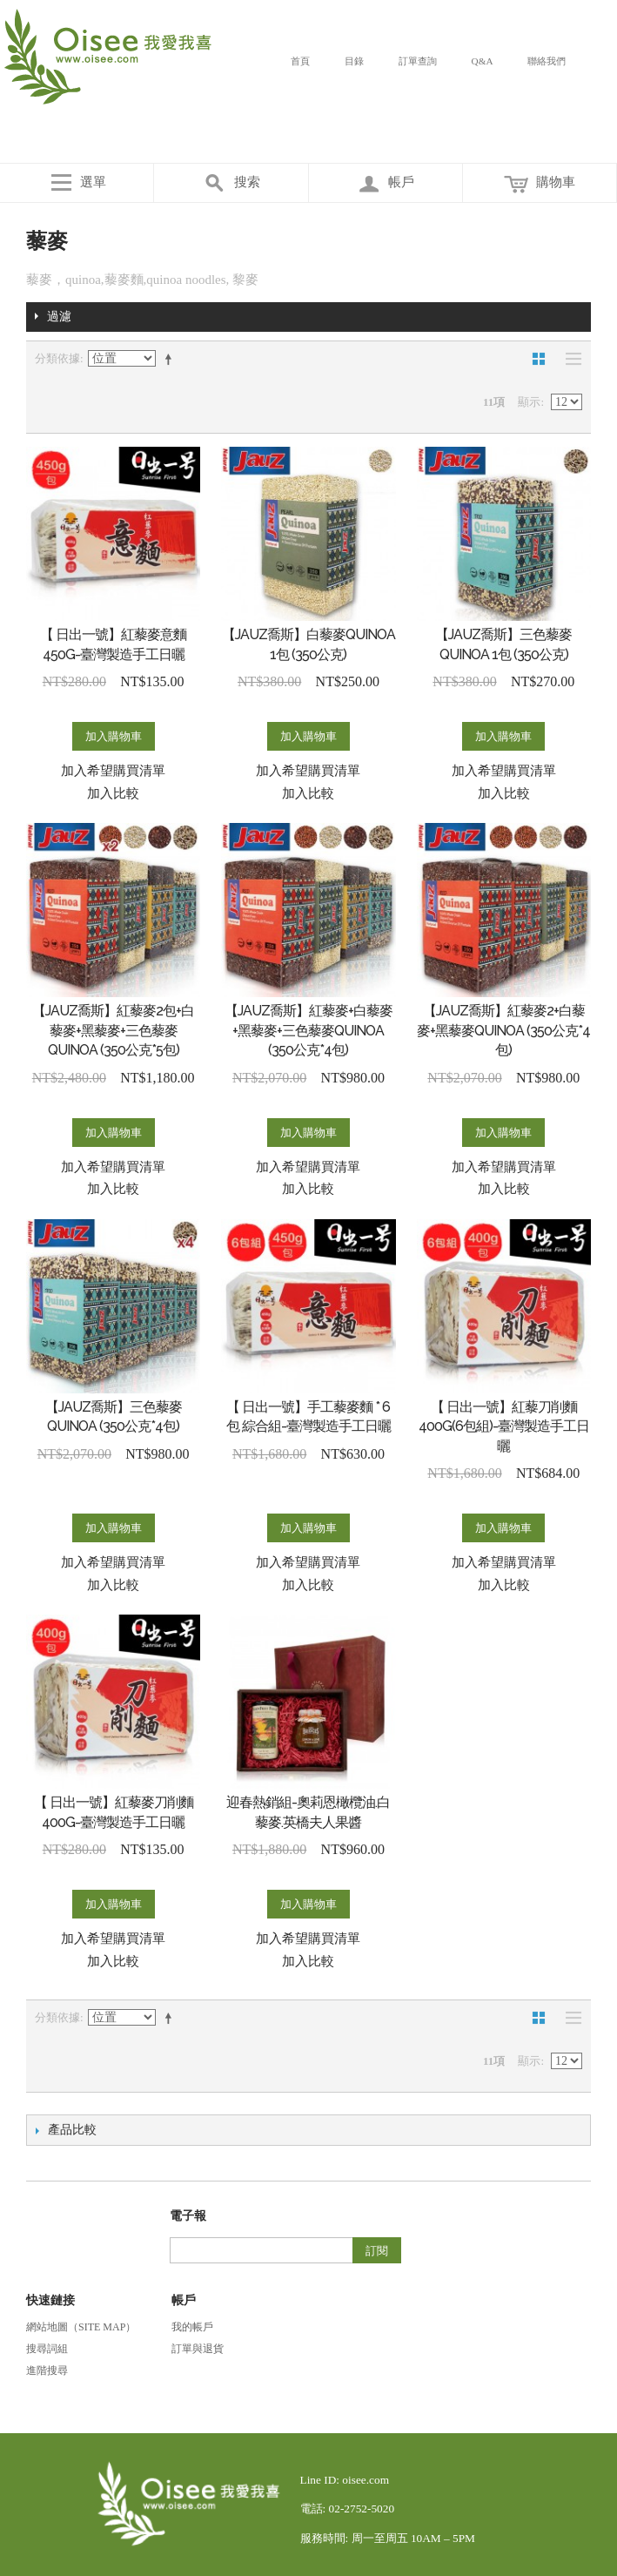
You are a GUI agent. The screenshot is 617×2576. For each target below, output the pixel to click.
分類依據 (57, 358)
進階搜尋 (47, 2370)
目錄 (354, 61)
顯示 (529, 401)
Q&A (482, 61)
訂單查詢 (418, 61)
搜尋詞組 (47, 2349)
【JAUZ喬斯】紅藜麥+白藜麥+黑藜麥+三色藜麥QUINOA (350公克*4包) (308, 1030)
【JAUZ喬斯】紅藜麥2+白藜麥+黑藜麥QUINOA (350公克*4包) (503, 1030)
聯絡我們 (546, 61)
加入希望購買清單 (113, 771)
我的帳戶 (192, 2327)
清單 (569, 359)
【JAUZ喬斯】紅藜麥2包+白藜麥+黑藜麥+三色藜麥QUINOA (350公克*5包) (113, 1030)
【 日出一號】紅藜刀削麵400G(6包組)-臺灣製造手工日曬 (504, 1426)
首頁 (300, 61)
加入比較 (113, 793)
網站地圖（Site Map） (81, 2327)
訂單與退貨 (197, 2349)
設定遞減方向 (171, 359)
